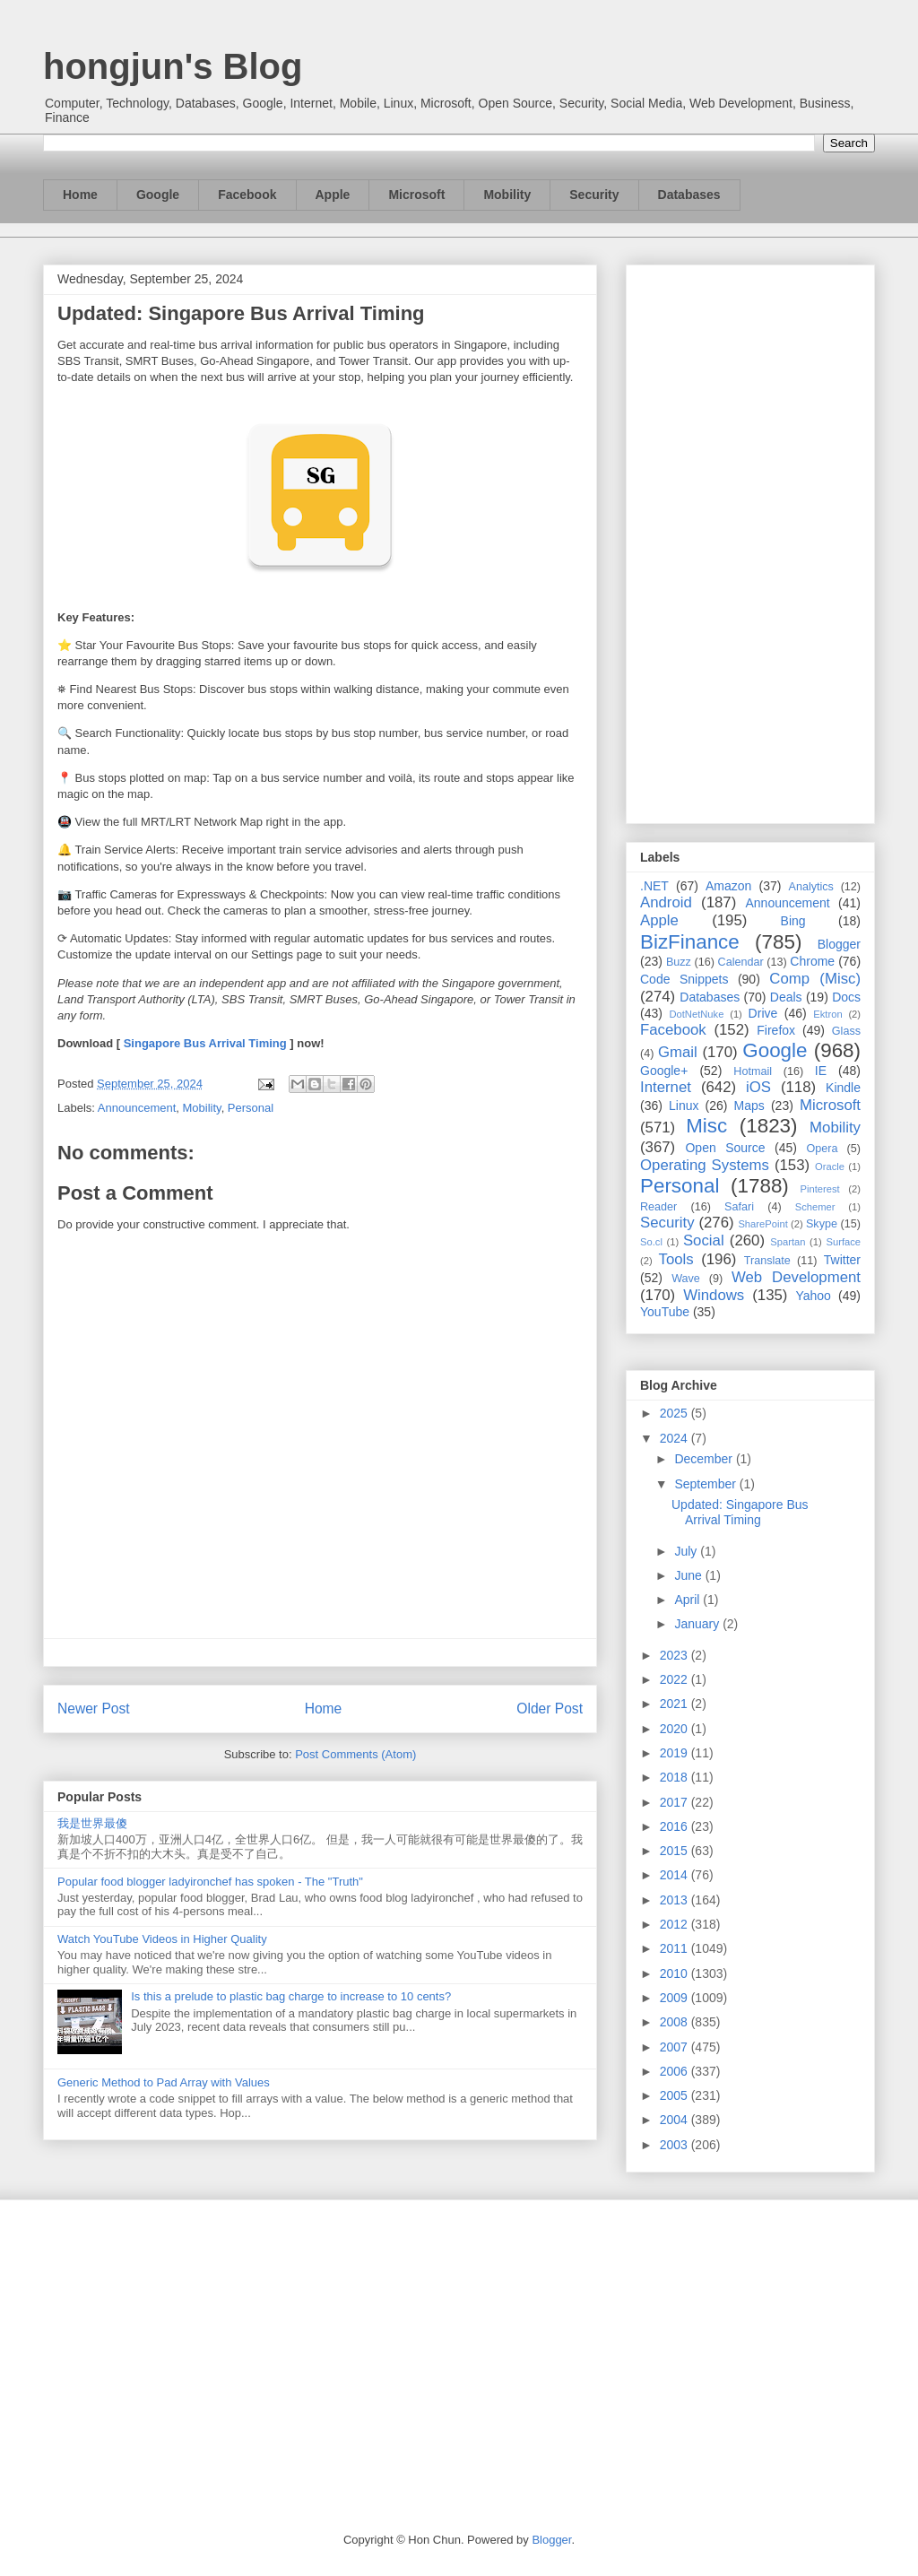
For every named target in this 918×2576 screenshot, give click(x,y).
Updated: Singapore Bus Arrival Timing (740, 1512)
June (689, 1575)
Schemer (815, 1206)
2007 (675, 2047)
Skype (821, 1224)
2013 (675, 1900)
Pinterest (820, 1189)
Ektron (827, 1014)
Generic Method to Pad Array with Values (163, 2082)
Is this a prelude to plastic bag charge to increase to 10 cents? (291, 1996)
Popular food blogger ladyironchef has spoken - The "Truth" (210, 1881)
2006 (675, 2071)
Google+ (664, 1070)
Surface (843, 1241)
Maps (749, 1105)
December (704, 1459)
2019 (675, 1753)
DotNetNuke (696, 1014)
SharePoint (762, 1224)
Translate (767, 1260)
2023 (675, 1655)
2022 (675, 1679)
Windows (713, 1295)
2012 (675, 1924)
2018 (675, 1777)
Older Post (549, 1708)
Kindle (843, 1087)
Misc (706, 1126)
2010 (675, 1973)
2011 (675, 1948)
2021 (675, 1703)
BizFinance (690, 942)
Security (594, 194)
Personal (250, 1108)
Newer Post (93, 1708)
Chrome (812, 961)
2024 (675, 1438)
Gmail (677, 1052)
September (706, 1484)
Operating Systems (704, 1165)
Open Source (725, 1148)
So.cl (651, 1241)
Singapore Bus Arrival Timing (205, 1043)
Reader (658, 1207)
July (687, 1551)
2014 (675, 1875)
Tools (676, 1259)
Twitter (842, 1260)
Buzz (678, 962)
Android (666, 902)
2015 (675, 1850)
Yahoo (812, 1295)
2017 (675, 1802)
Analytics (811, 886)
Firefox (776, 1030)
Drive (763, 1013)
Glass (846, 1031)
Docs (846, 997)
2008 (675, 2022)
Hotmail (752, 1071)
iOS (758, 1087)
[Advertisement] (750, 541)
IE (821, 1070)
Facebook (247, 194)
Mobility (507, 194)
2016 (675, 1826)
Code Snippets (684, 979)
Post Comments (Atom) (355, 1754)
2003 (675, 2145)
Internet (665, 1087)
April (688, 1599)
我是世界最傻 (92, 1823)
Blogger (839, 944)
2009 (675, 1998)
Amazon (728, 886)
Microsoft (416, 194)
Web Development (796, 1277)
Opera (821, 1148)
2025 (675, 1413)
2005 (675, 2095)
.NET (654, 886)
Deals (786, 997)
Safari (739, 1207)
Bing (793, 921)
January (698, 1624)
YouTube (664, 1312)
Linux (683, 1105)
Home (80, 194)
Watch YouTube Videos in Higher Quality (162, 1939)
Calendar (741, 962)
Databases (689, 194)
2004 (675, 2119)
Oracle (829, 1166)
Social (703, 1240)
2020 (675, 1729)
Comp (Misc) (815, 978)
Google (157, 194)
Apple (333, 194)
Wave (685, 1278)
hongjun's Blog (172, 66)
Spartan (787, 1241)
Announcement (137, 1108)
